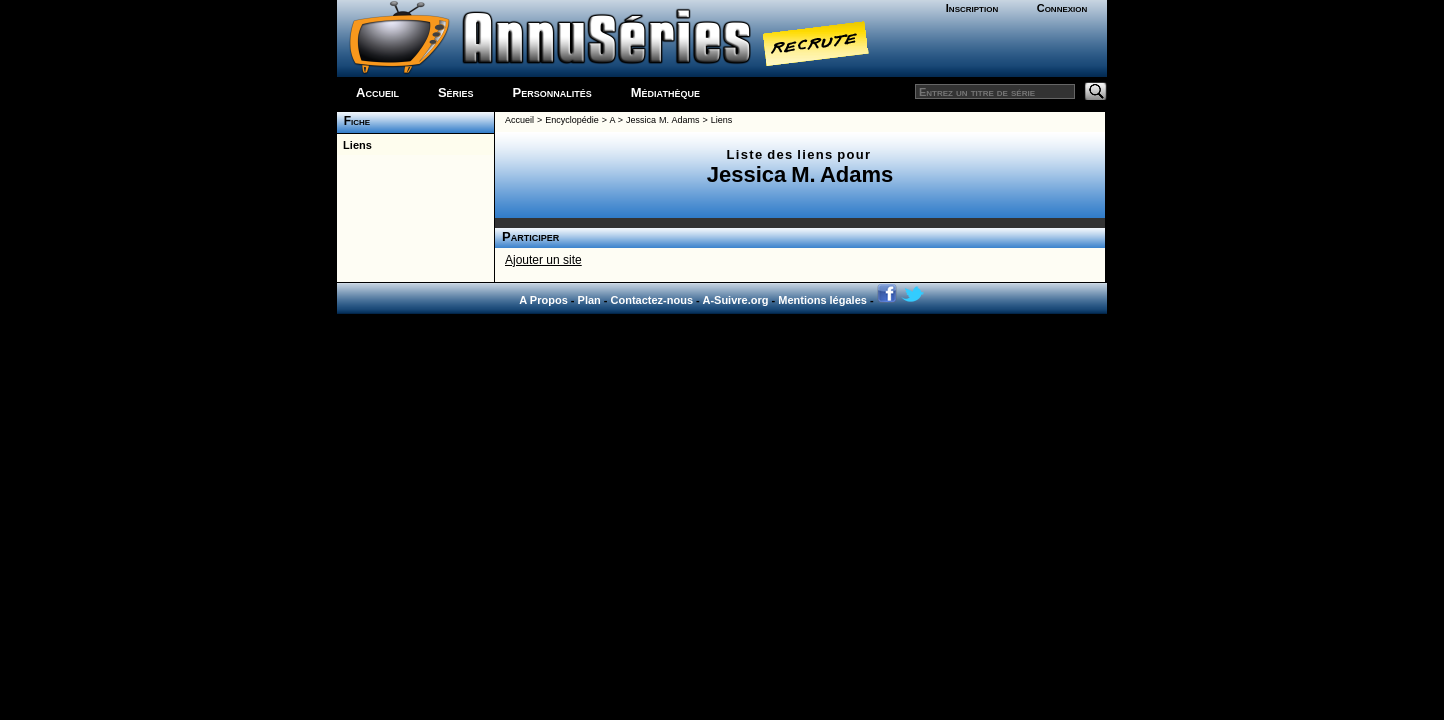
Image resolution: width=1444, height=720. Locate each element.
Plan (589, 300)
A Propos (543, 300)
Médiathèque (665, 92)
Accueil (377, 92)
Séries (456, 92)
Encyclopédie (572, 120)
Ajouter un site (543, 260)
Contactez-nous (652, 300)
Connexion (1062, 8)
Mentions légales (822, 300)
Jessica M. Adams (662, 120)
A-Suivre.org (735, 300)
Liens (354, 145)
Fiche (353, 121)
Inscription (972, 8)
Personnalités (552, 92)
